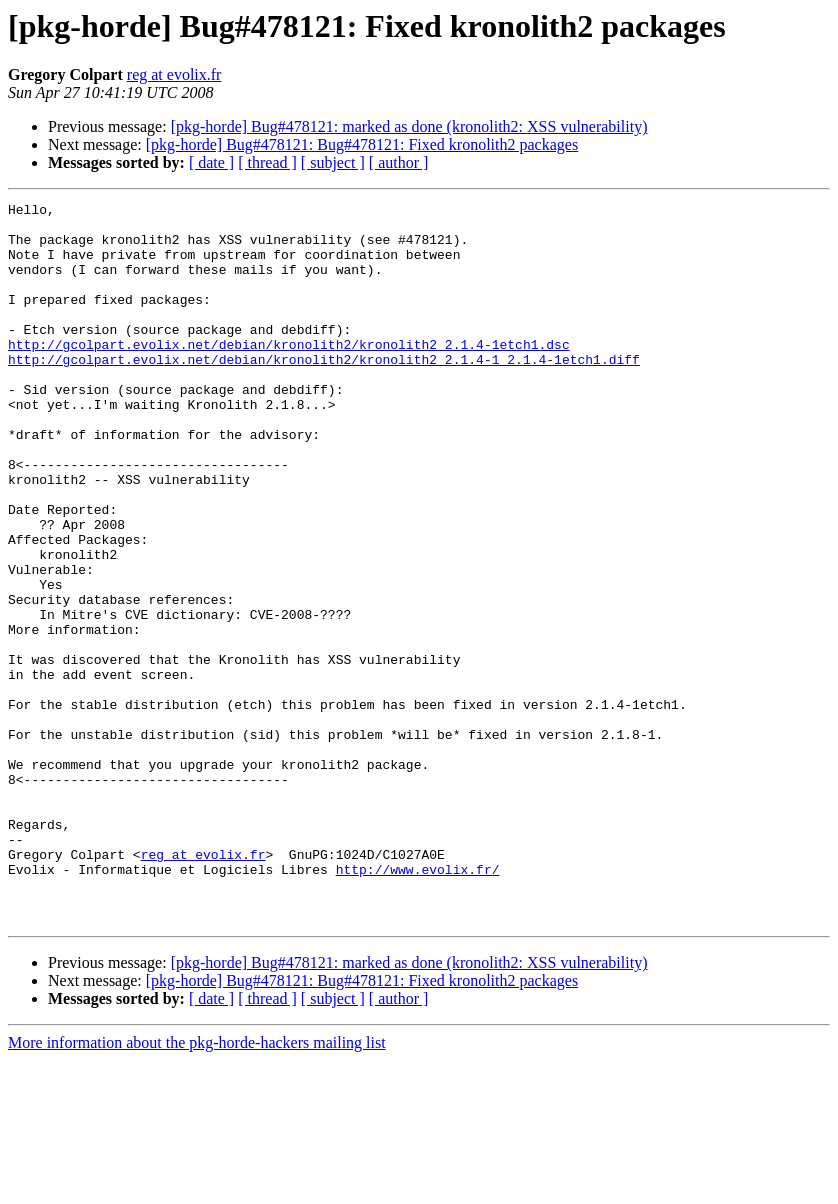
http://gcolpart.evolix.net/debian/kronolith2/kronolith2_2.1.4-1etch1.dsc (289, 374)
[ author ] (399, 162)
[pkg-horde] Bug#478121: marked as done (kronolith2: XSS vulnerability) (409, 126)
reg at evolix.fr (174, 74)
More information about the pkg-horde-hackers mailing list (197, 1186)
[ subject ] (333, 162)
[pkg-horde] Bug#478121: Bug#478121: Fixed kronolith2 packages (362, 144)
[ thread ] (267, 162)
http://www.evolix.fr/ (418, 1004)
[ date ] (211, 162)
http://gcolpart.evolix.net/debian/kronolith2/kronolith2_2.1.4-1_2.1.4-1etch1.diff (324, 392)
